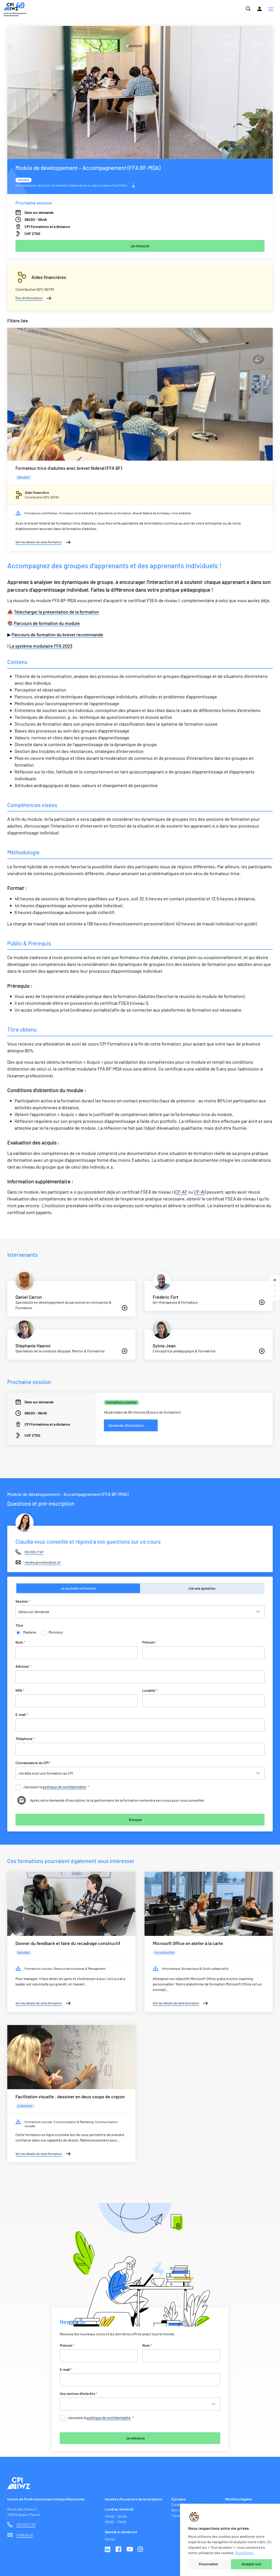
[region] (230, 2540)
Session (22, 1601)
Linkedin (108, 2549)
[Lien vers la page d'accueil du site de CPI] (15, 9)
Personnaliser (208, 2564)
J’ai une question (201, 1588)
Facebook (119, 2549)
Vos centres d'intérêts (78, 2393)
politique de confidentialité (64, 1787)
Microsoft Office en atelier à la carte (188, 1943)
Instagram (141, 2549)
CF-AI (199, 1192)
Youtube (130, 2549)
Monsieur (56, 1632)
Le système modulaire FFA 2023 (40, 646)
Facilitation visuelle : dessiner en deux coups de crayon (70, 2096)
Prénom (149, 1642)
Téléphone (25, 1738)
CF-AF (181, 1192)
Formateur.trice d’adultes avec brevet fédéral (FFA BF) (68, 468)
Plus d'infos (244, 2553)
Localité (150, 1690)
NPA (19, 1690)
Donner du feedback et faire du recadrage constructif (67, 1943)
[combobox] (141, 2404)
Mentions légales (238, 2499)
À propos (178, 2499)
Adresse (23, 1666)
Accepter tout (251, 2564)
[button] (271, 9)
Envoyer (135, 1819)
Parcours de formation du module (47, 623)
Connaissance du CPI (33, 1762)
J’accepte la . (56, 1787)
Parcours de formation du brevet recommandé (57, 634)
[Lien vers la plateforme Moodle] (259, 9)
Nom (20, 1642)
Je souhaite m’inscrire (78, 1588)
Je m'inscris (135, 2438)
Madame (29, 1632)
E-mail (21, 1714)
